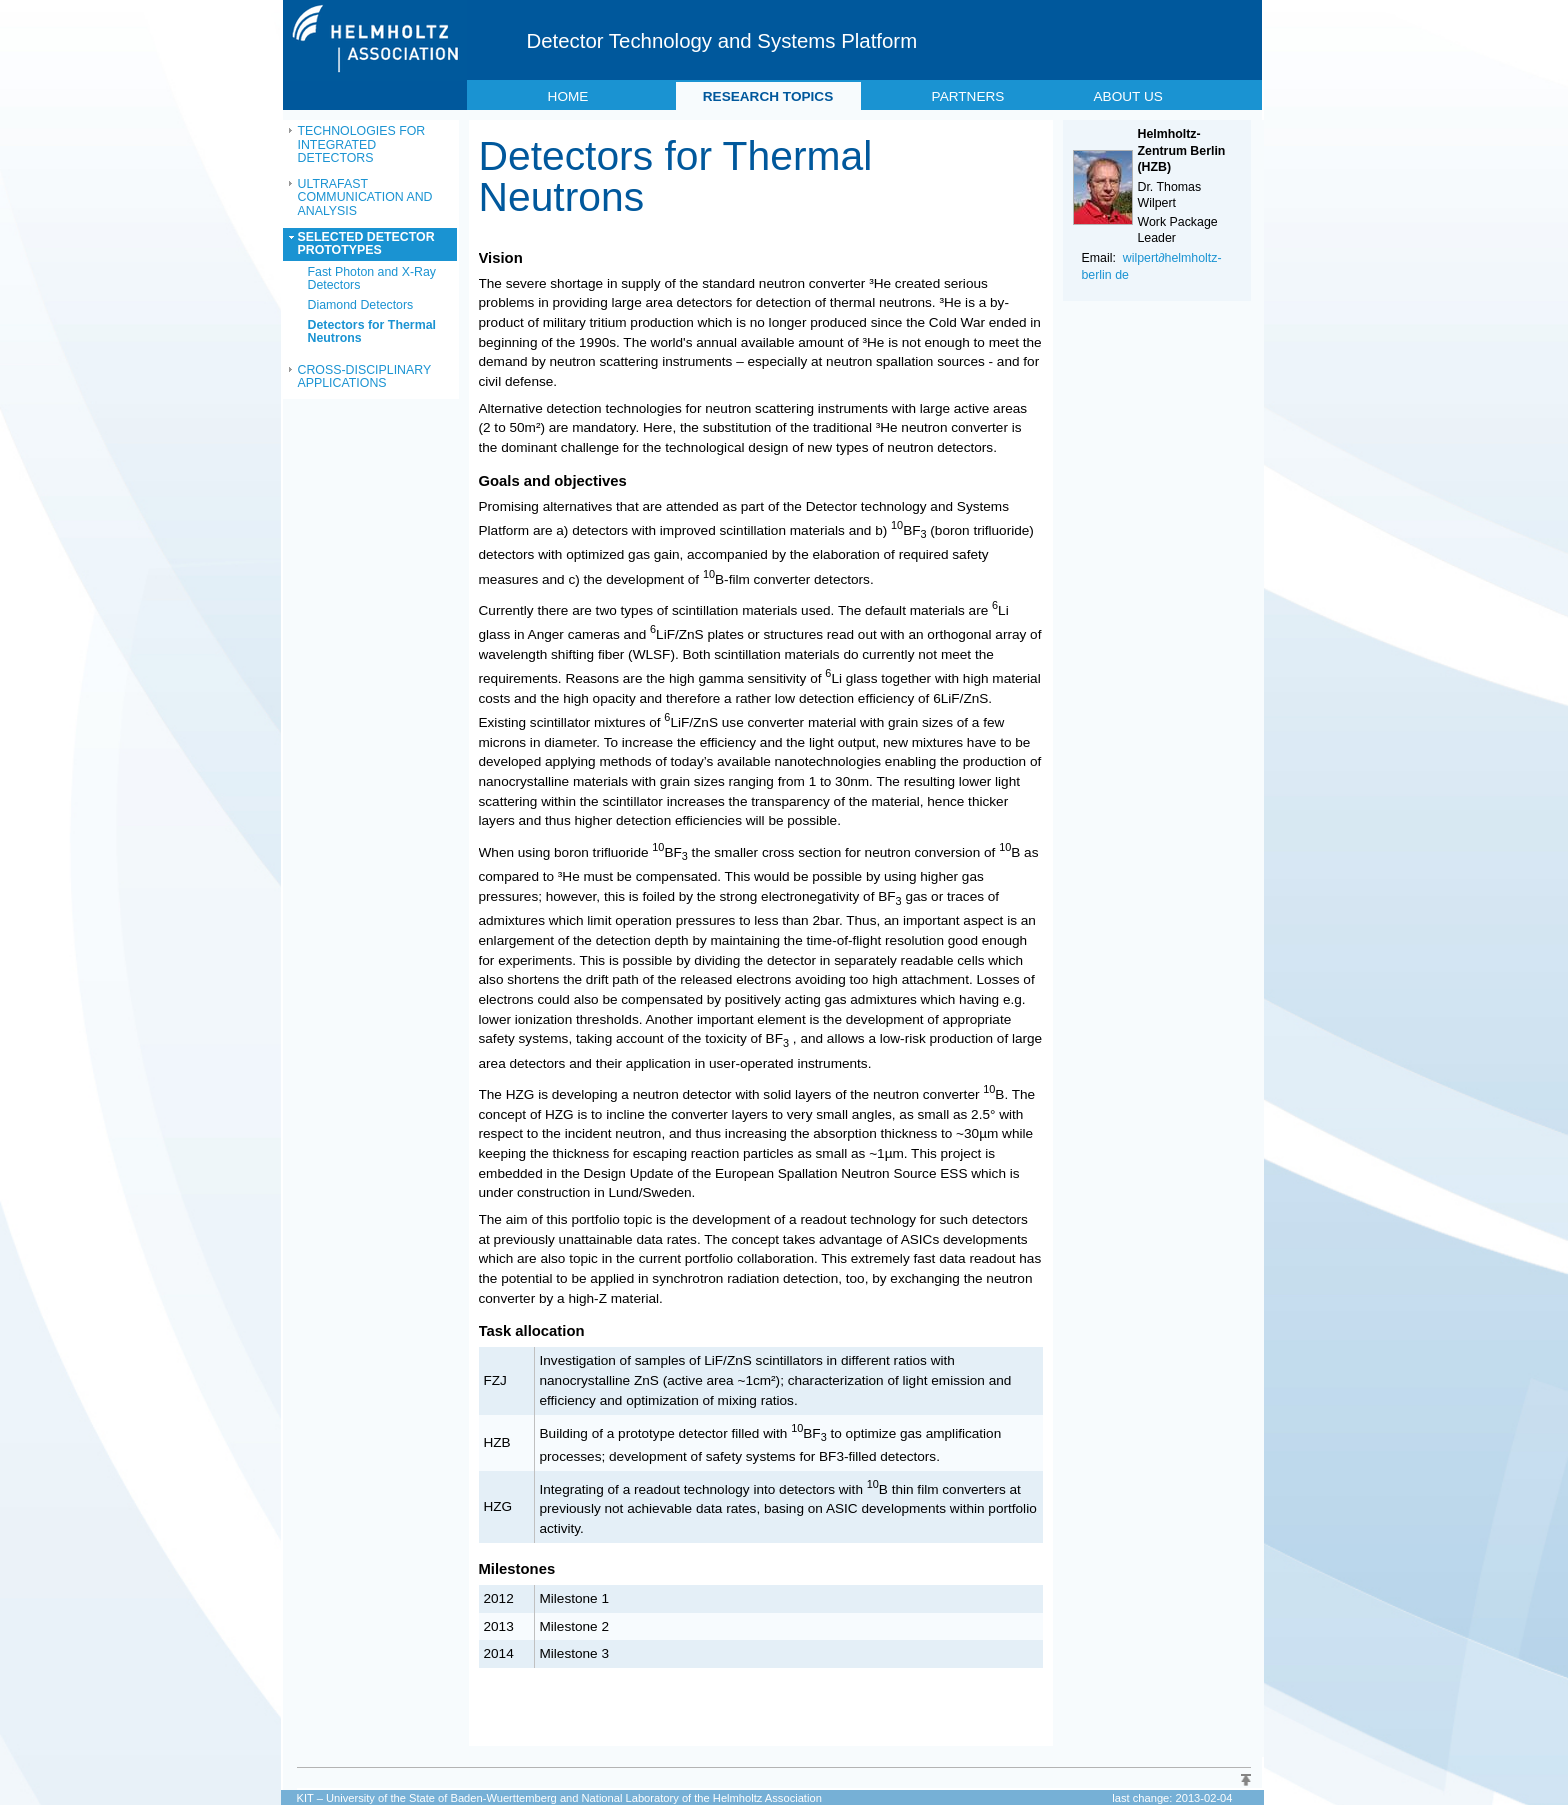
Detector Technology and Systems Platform (722, 41)
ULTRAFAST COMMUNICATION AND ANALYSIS (365, 197)
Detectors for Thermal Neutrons (372, 332)
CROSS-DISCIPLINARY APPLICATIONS (365, 377)
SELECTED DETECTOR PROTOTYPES (366, 244)
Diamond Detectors (361, 305)
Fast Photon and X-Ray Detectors (372, 279)
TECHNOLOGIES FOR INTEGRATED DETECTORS (362, 144)
